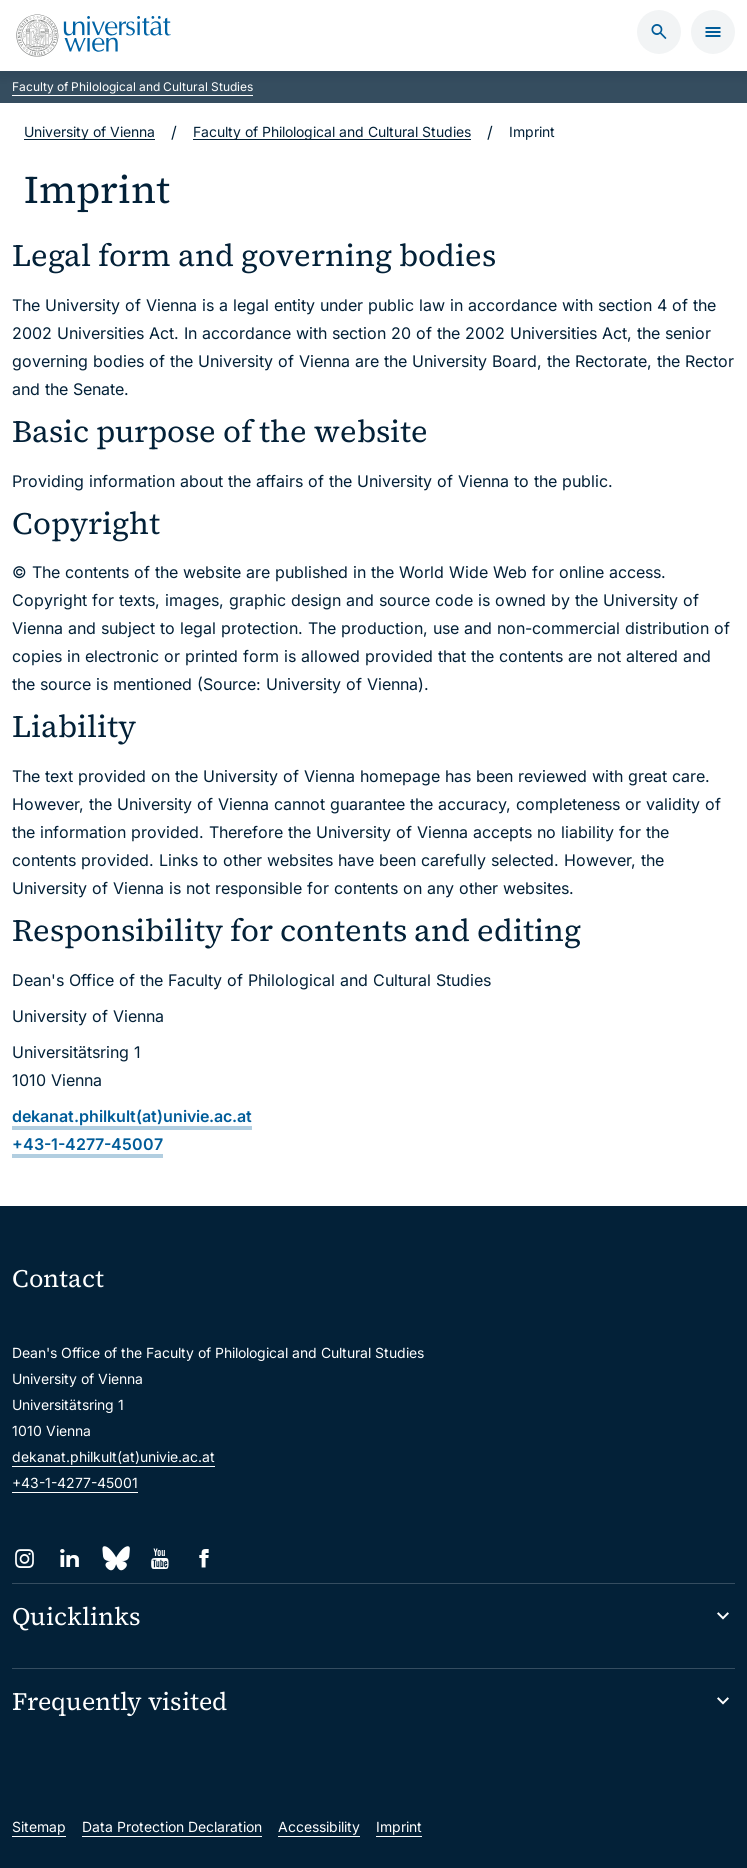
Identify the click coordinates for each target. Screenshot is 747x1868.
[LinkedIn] (69, 1558)
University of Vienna (89, 131)
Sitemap (39, 1826)
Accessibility (319, 1826)
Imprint (399, 1826)
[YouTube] (159, 1558)
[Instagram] (24, 1558)
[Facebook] (204, 1558)
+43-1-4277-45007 (87, 1144)
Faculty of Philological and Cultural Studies (132, 86)
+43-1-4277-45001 (75, 1482)
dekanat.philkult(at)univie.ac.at (132, 1116)
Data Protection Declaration (172, 1826)
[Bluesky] (114, 1558)
